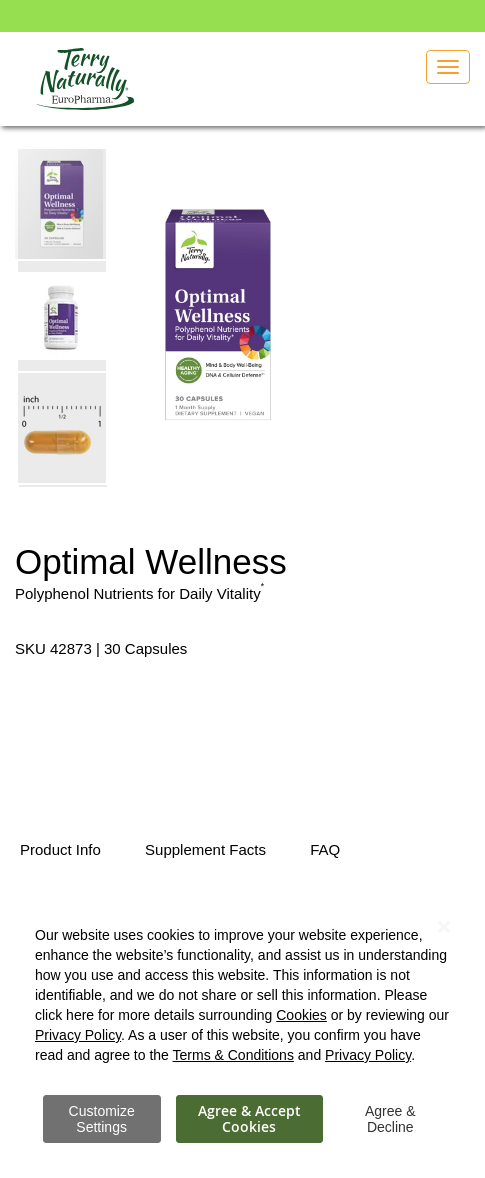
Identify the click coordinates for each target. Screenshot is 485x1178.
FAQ (325, 849)
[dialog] (242, 1024)
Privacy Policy (78, 1035)
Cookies (301, 1015)
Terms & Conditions (233, 1055)
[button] (63, 315)
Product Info (60, 849)
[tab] (60, 851)
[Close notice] (444, 927)
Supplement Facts (205, 849)
